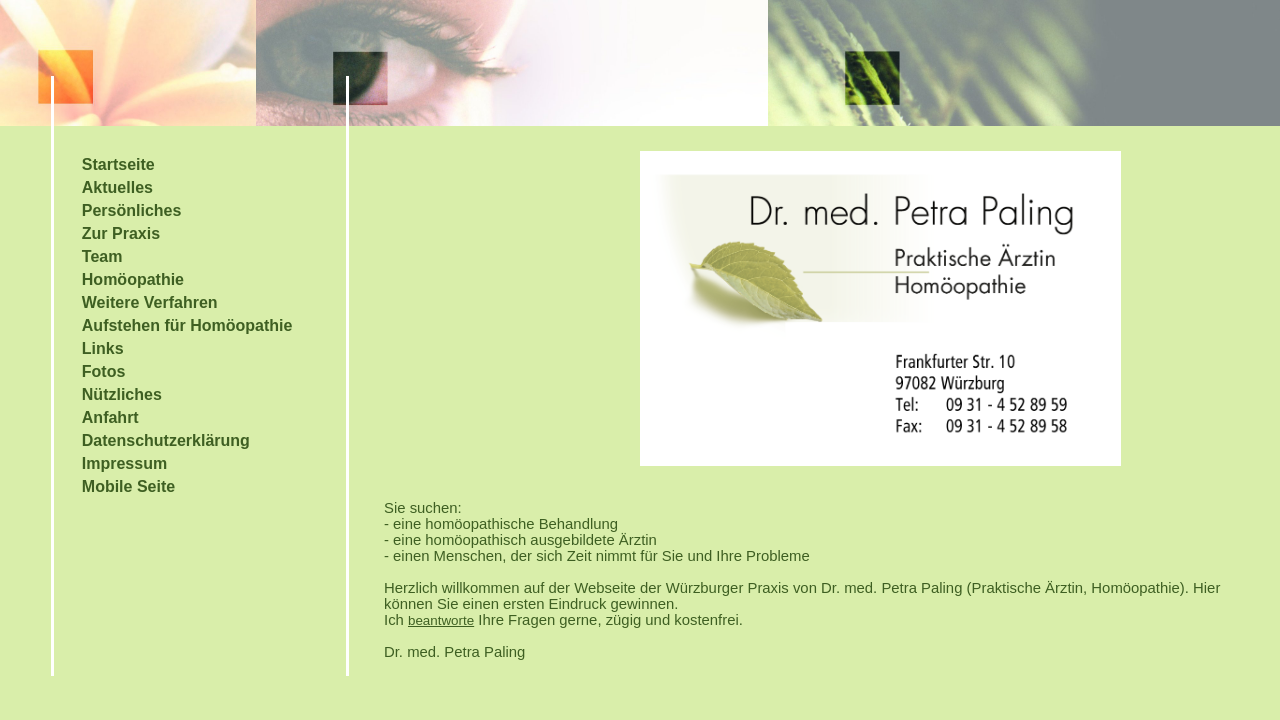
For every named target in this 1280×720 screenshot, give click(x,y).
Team (102, 256)
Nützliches (122, 394)
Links (103, 348)
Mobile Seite (128, 486)
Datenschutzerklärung (166, 440)
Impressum (124, 463)
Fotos (104, 371)
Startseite (118, 164)
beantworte (441, 620)
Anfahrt (110, 417)
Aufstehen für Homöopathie (187, 325)
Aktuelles (117, 187)
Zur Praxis (121, 233)
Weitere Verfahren (150, 302)
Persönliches (132, 210)
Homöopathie (133, 279)
